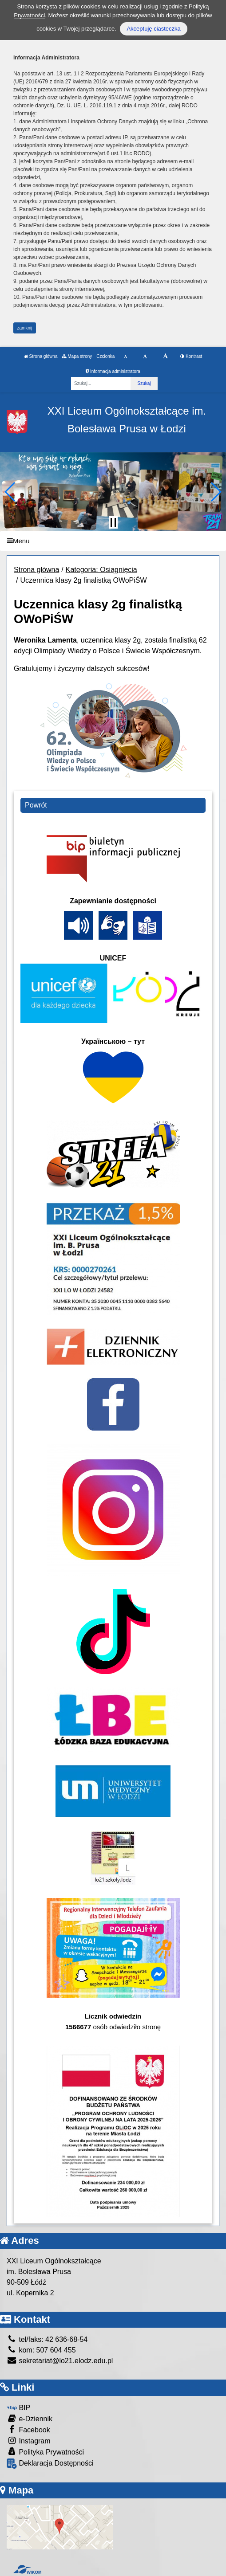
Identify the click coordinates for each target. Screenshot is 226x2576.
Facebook (28, 2429)
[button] (10, 492)
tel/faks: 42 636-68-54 (47, 2339)
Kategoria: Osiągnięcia (101, 569)
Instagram (29, 2440)
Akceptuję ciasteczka (153, 28)
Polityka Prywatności (45, 2451)
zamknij (24, 327)
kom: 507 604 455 (41, 2350)
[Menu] (113, 541)
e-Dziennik (29, 2418)
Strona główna (41, 356)
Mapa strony (77, 356)
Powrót (36, 805)
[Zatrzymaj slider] (113, 522)
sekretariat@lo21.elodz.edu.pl (60, 2360)
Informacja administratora (113, 371)
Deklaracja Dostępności (50, 2463)
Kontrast (191, 356)
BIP (18, 2407)
